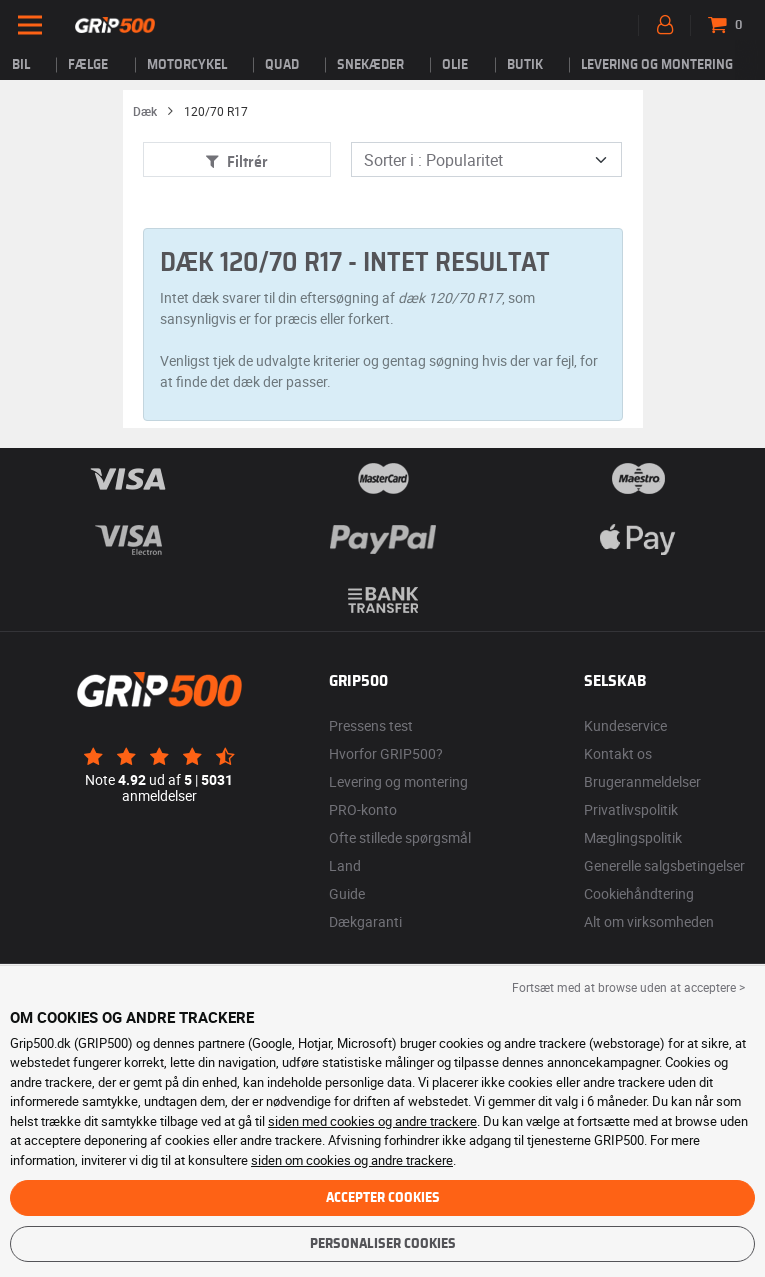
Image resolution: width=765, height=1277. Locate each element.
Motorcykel (187, 65)
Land (345, 865)
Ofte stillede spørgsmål (400, 837)
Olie (455, 65)
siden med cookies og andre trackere (372, 1121)
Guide (347, 893)
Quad (282, 65)
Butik (525, 65)
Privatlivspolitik (631, 809)
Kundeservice (625, 725)
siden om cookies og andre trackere (352, 1160)
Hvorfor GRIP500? (386, 753)
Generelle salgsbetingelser (664, 865)
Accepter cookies (383, 1198)
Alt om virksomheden (649, 921)
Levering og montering (657, 65)
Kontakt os (618, 753)
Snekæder (370, 65)
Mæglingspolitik (633, 837)
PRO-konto (363, 809)
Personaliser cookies (383, 1244)
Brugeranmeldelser (642, 781)
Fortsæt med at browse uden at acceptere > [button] (628, 987)
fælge (88, 65)
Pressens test (371, 725)
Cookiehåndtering (639, 893)
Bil (21, 65)
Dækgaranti (365, 921)
